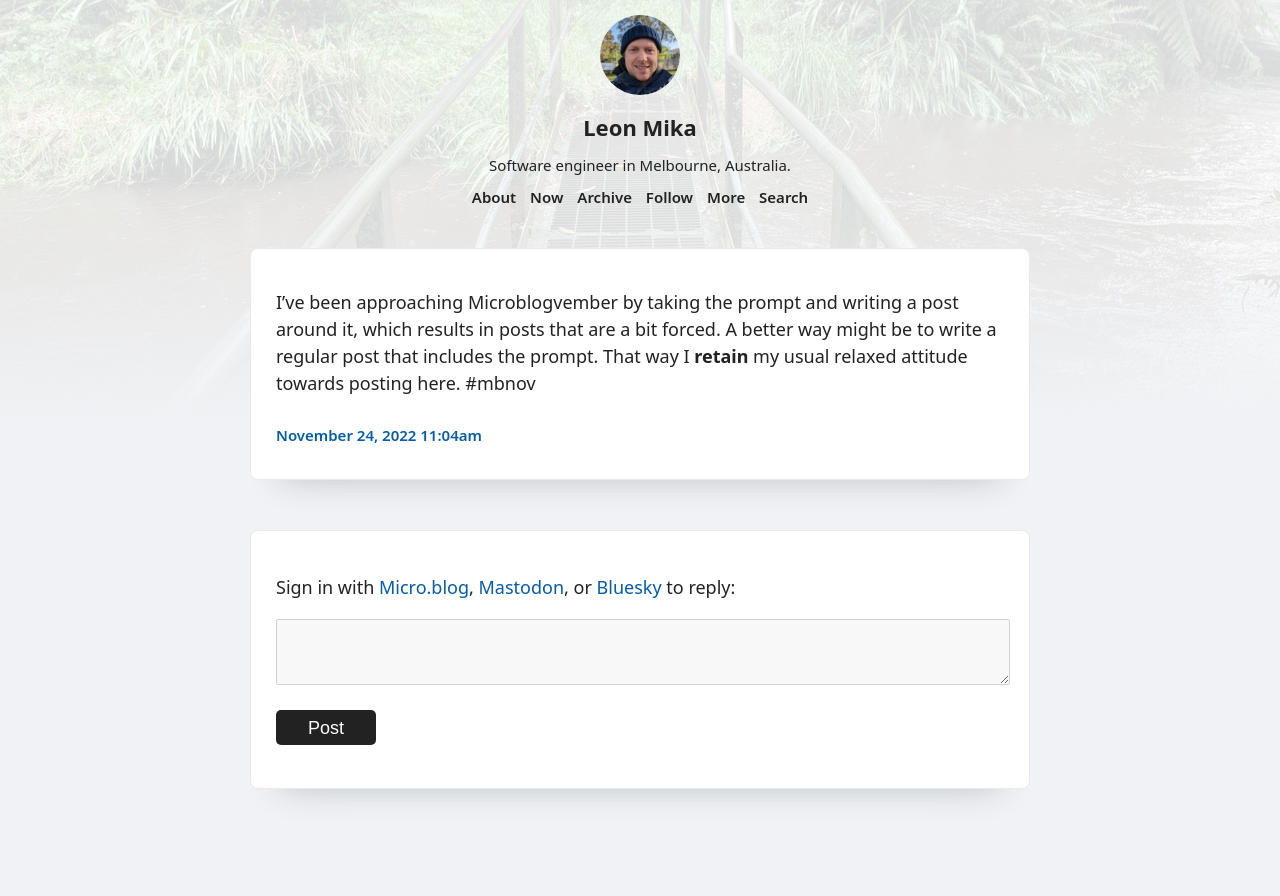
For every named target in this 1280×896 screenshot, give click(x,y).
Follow (669, 197)
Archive (604, 197)
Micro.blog (424, 587)
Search (783, 197)
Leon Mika (639, 127)
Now (546, 197)
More (726, 197)
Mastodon (522, 587)
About (494, 197)
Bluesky (629, 587)
